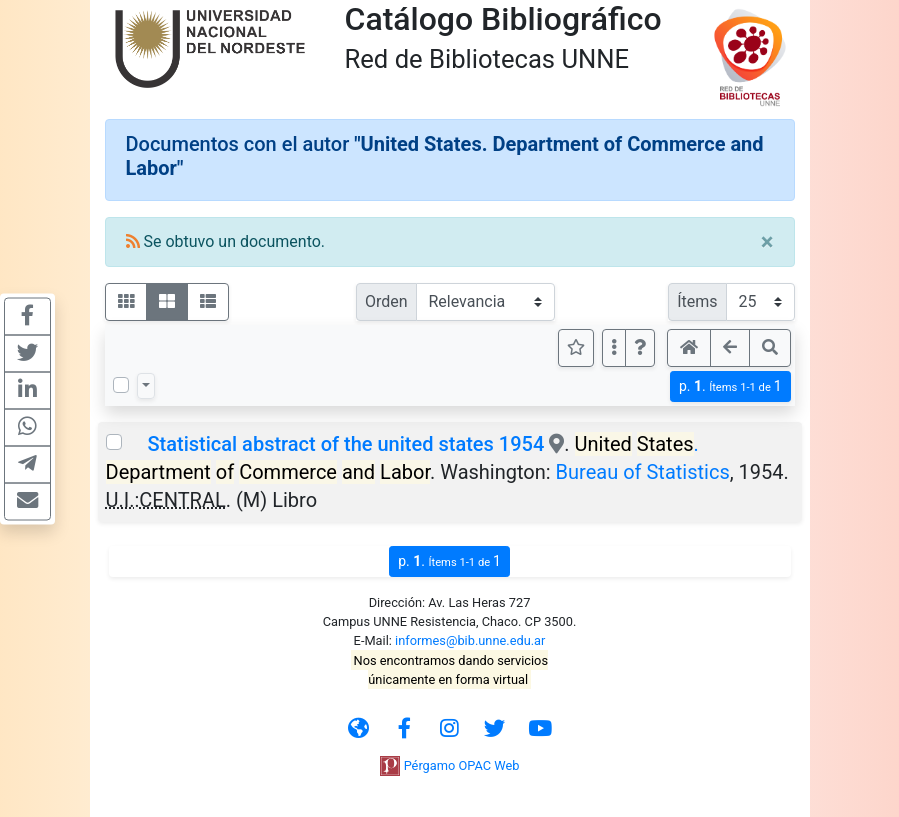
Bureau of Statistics (643, 472)
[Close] (767, 242)
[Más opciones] (614, 348)
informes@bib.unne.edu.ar (470, 640)
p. (730, 386)
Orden (386, 301)
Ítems (697, 301)
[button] (640, 348)
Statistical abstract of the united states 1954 (345, 444)
